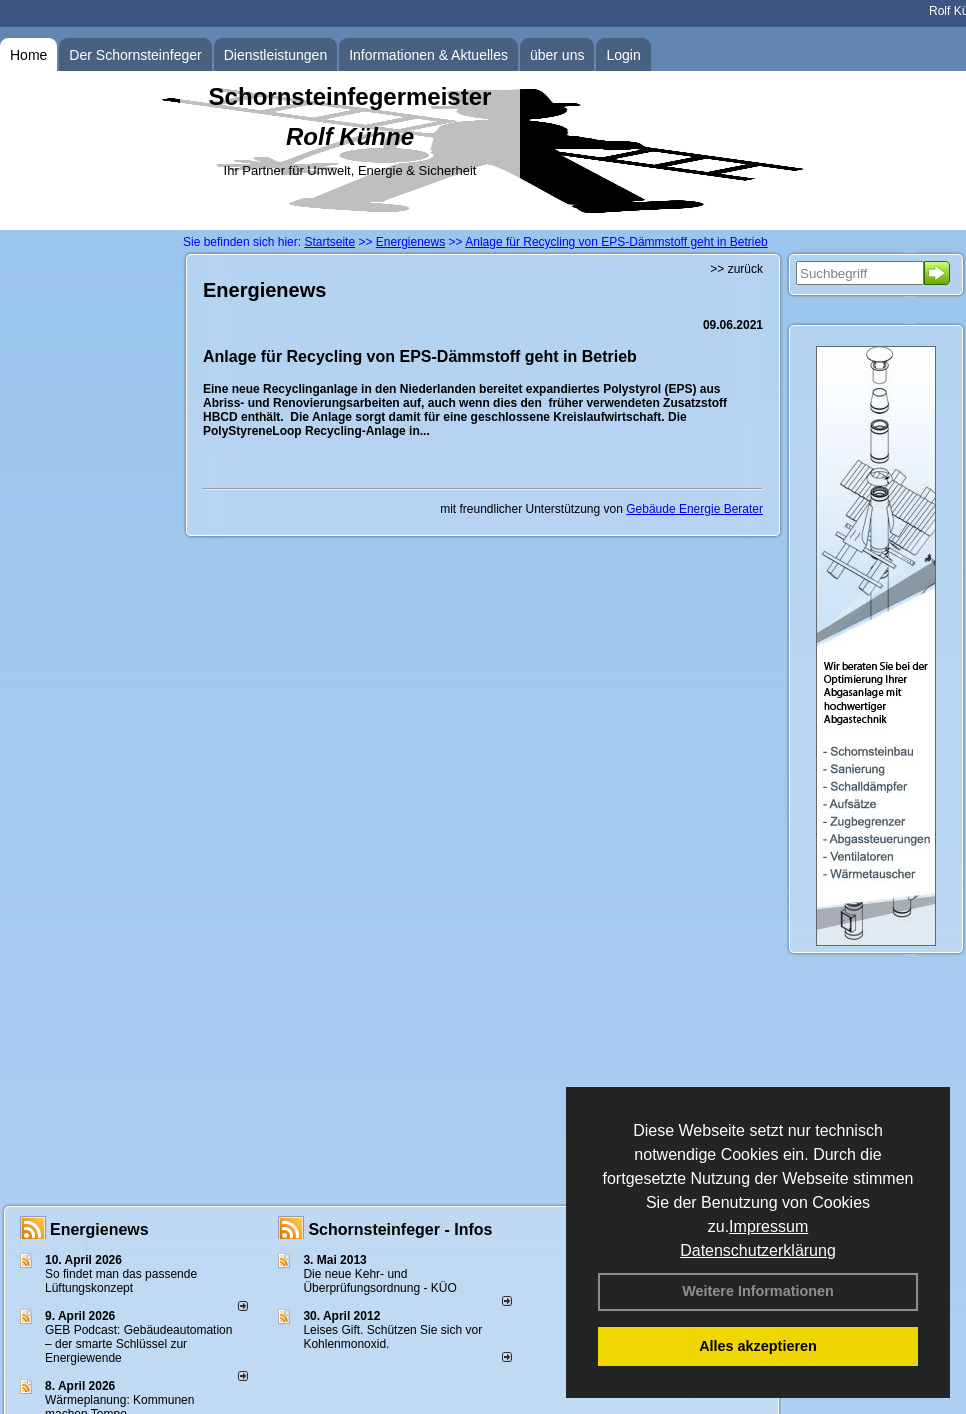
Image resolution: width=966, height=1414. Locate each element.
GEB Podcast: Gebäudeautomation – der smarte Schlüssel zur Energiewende (138, 1344)
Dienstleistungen (276, 55)
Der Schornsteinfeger (135, 55)
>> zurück (736, 269)
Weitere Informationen (758, 1291)
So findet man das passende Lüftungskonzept (121, 1281)
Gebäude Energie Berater (694, 509)
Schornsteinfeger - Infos (400, 1229)
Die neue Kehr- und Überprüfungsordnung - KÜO (379, 1281)
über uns (557, 55)
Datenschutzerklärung (758, 1250)
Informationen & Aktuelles (428, 55)
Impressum (768, 1226)
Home (28, 55)
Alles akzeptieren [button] (758, 1346)
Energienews (99, 1229)
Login (623, 55)
